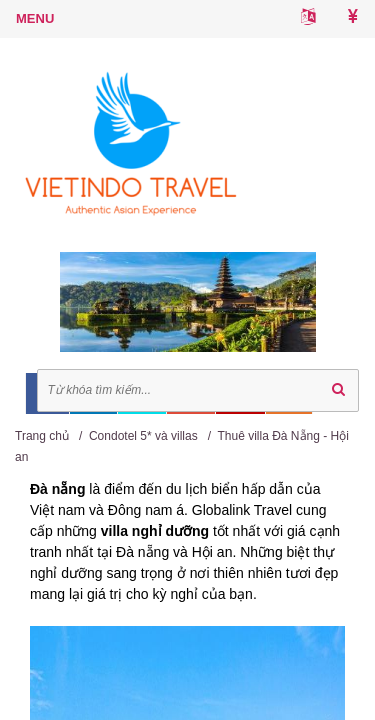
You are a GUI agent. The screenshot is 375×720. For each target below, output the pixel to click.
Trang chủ (42, 436)
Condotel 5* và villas (143, 436)
